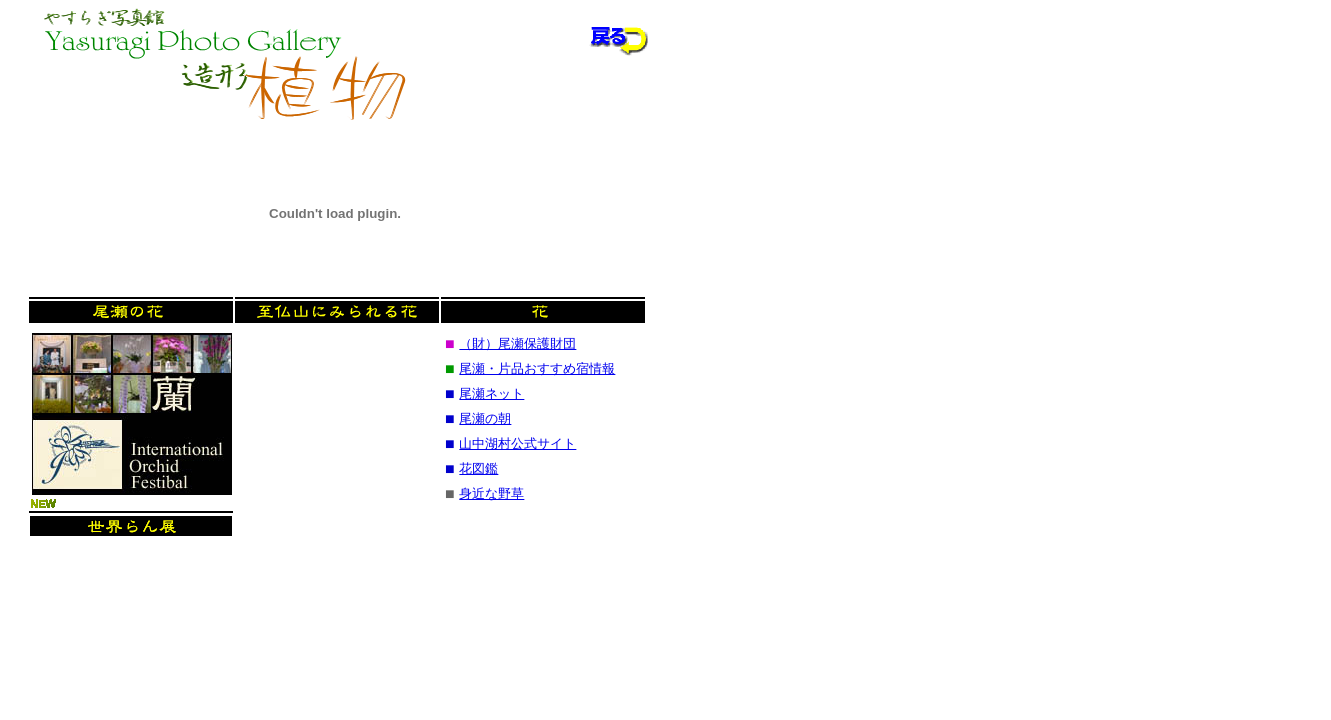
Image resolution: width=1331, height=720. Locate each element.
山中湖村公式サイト (517, 443)
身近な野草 (491, 493)
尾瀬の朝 (485, 418)
